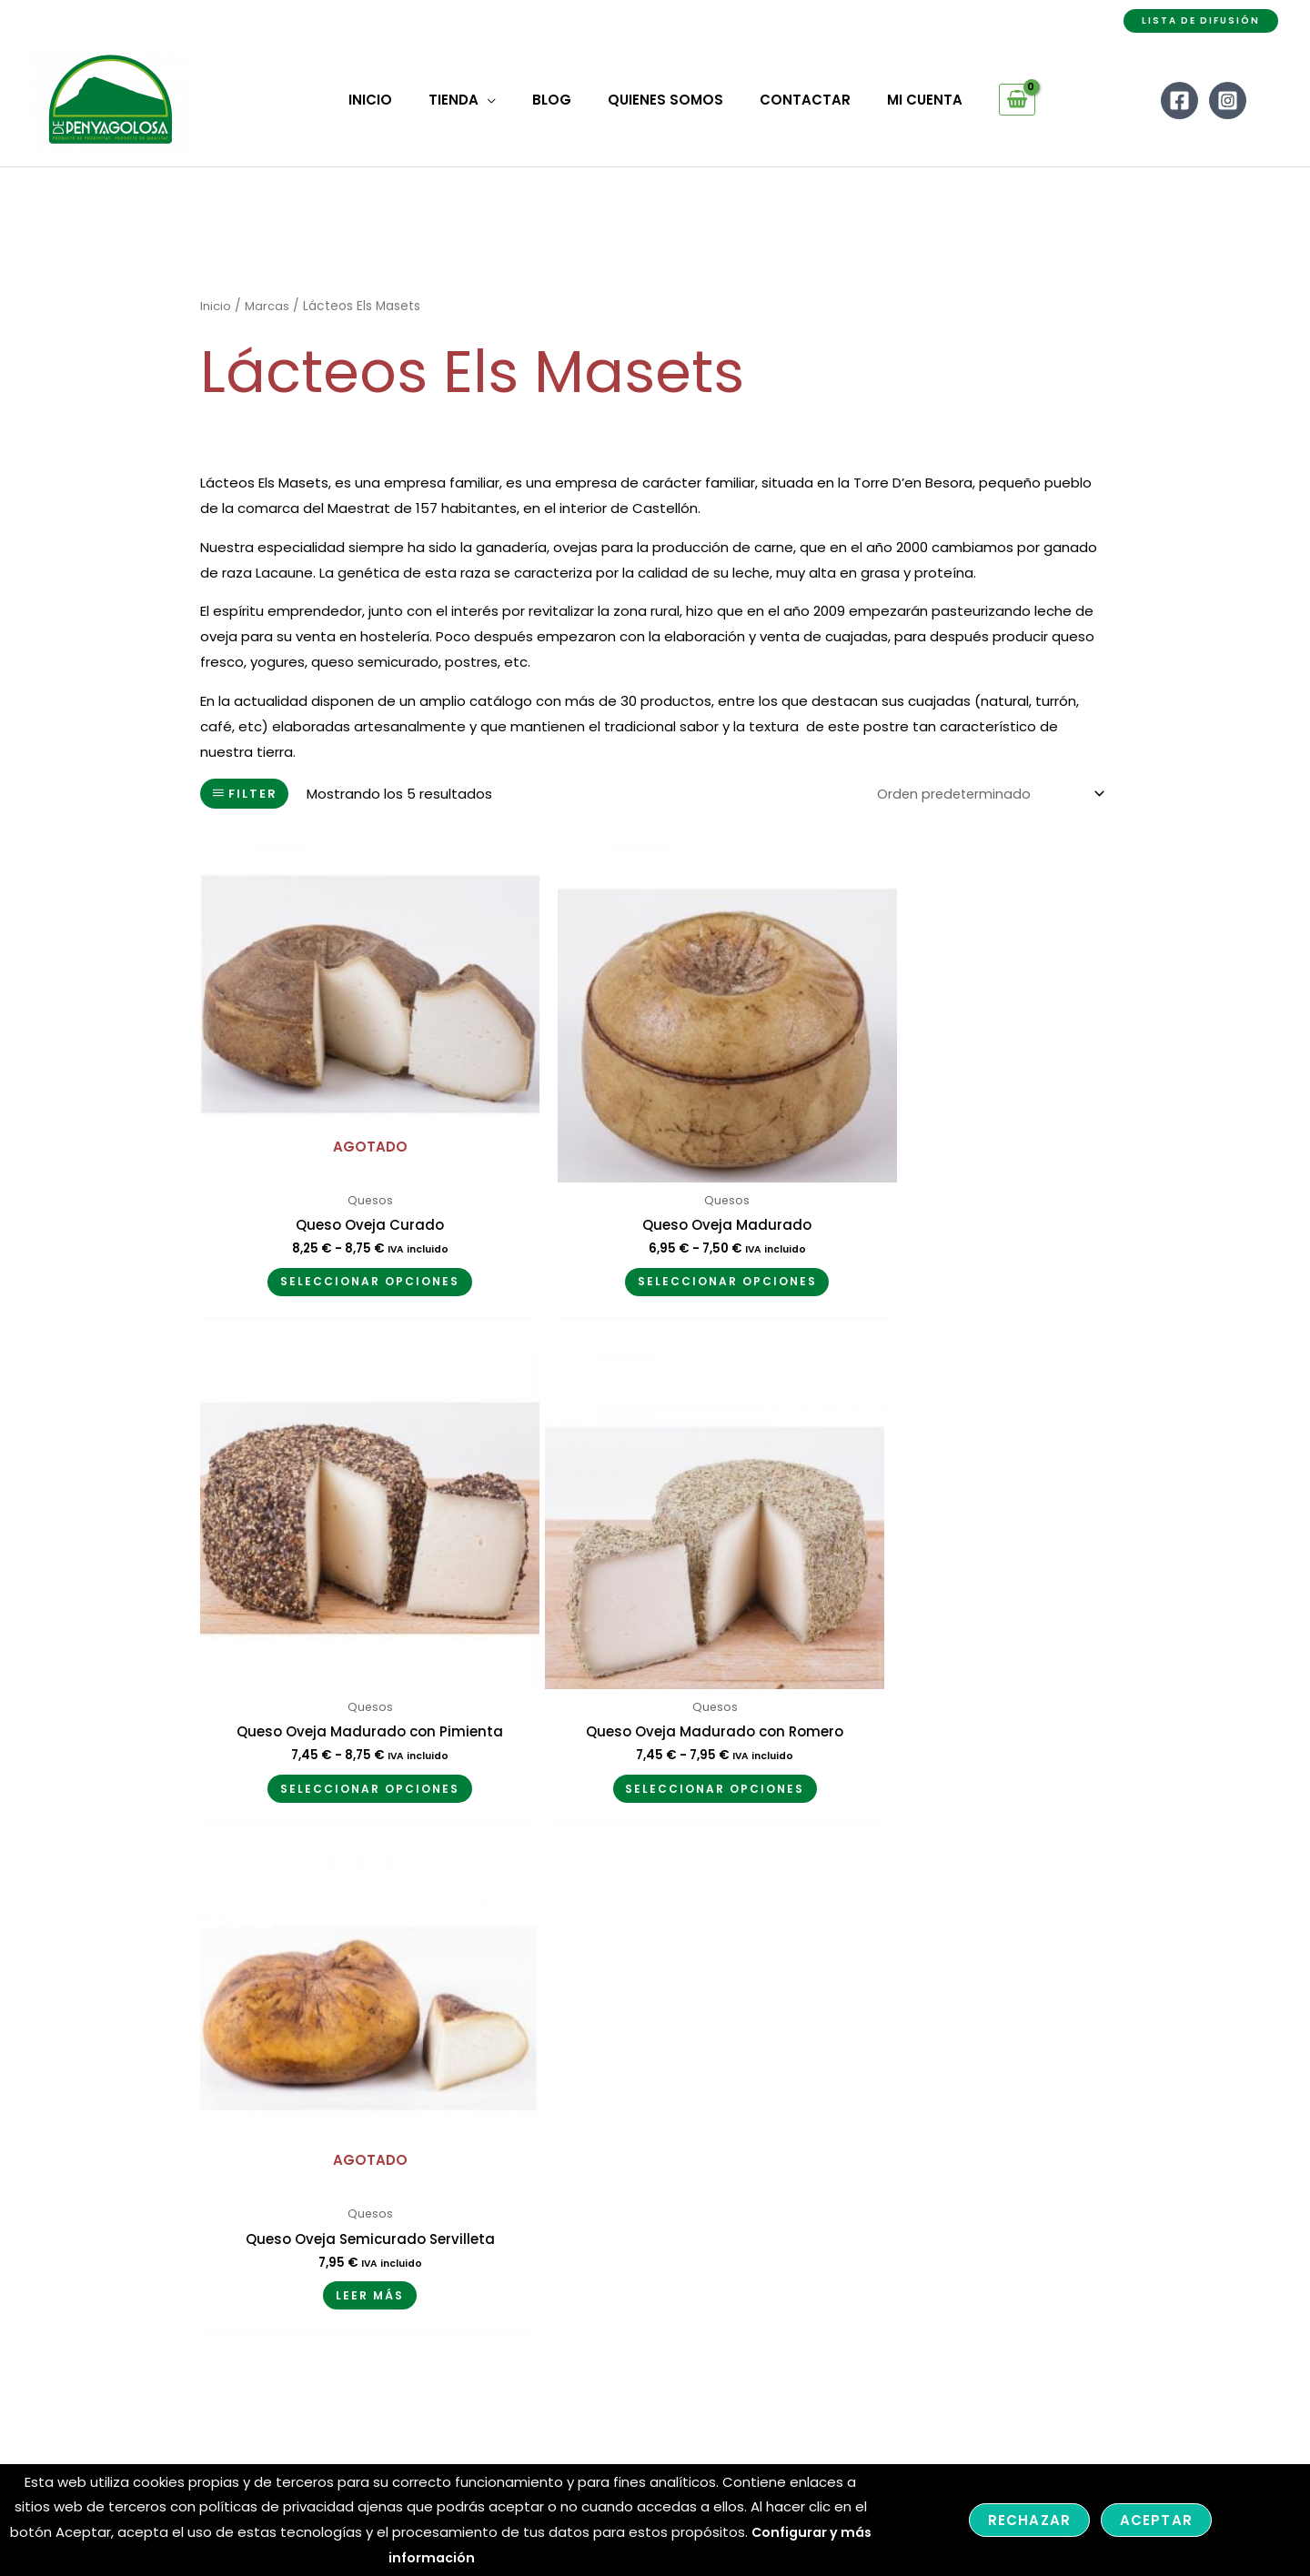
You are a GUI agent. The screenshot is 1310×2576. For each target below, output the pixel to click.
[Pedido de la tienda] (986, 795)
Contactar (367, 2131)
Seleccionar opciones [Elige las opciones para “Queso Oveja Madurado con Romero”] (345, 1719)
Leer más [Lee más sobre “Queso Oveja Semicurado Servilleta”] (654, 1719)
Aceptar (1156, 2520)
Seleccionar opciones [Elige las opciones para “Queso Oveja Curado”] (345, 1239)
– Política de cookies (623, 2182)
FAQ (344, 2157)
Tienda (354, 2106)
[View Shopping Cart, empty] (990, 100)
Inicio (216, 306)
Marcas (269, 306)
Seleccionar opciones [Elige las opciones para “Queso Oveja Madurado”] (653, 1239)
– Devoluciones (604, 2157)
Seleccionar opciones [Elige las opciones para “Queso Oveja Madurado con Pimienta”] (963, 1253)
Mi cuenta (364, 2080)
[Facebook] (1179, 99)
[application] (500, 100)
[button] (1201, 21)
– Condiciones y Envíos (630, 2131)
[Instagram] (1227, 99)
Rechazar (1029, 2520)
